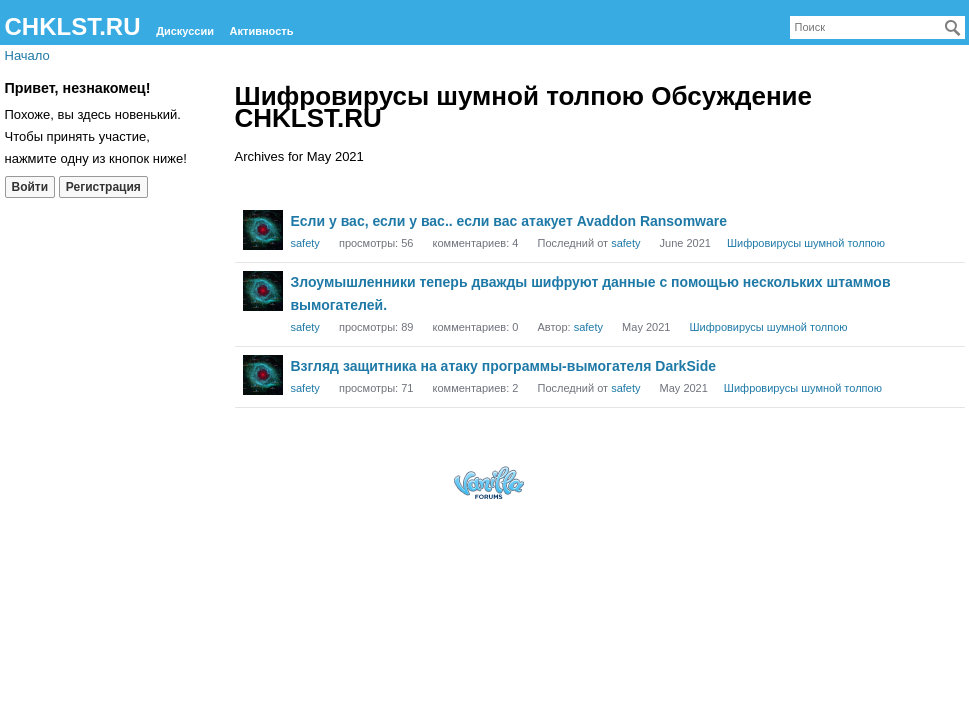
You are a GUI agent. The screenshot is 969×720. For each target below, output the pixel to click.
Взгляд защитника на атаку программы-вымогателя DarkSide (503, 366)
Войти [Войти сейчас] (30, 187)
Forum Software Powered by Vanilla (489, 482)
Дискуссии (185, 31)
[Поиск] (953, 28)
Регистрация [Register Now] (103, 187)
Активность (262, 31)
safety (305, 243)
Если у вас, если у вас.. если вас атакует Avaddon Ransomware (509, 221)
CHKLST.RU (73, 26)
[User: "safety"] (263, 230)
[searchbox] (877, 27)
